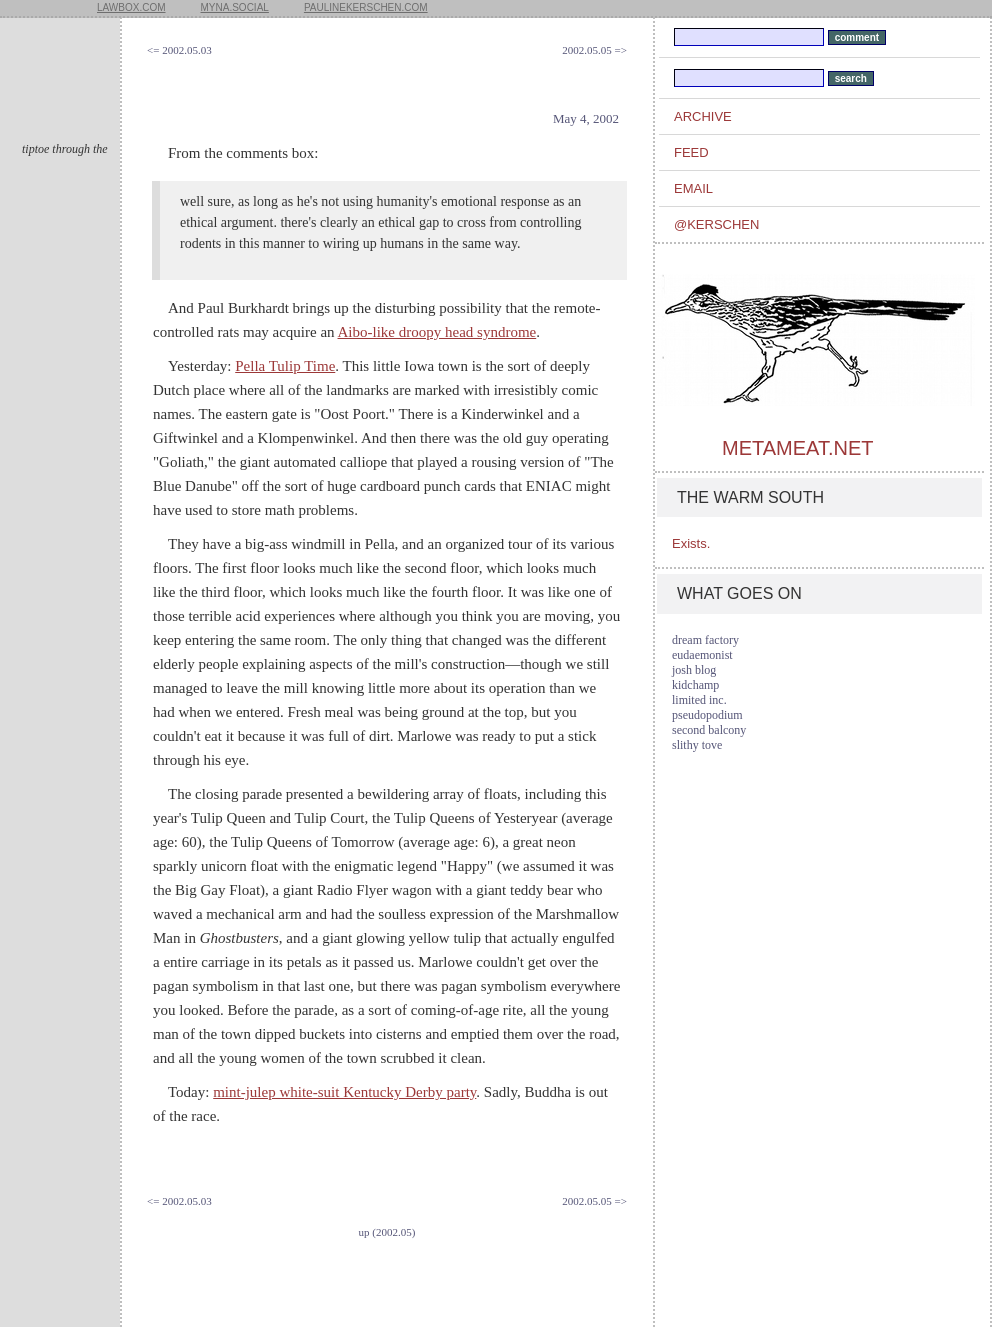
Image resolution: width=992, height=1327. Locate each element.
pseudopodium (707, 715)
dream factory (705, 640)
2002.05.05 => (594, 50)
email (693, 188)
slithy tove (697, 745)
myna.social (235, 7)
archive (703, 116)
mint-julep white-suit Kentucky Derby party (344, 1092)
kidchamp (695, 685)
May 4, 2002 (586, 118)
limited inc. (699, 700)
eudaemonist (702, 655)
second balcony (709, 730)
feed (691, 152)
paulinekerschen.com (366, 7)
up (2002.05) (387, 1232)
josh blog (694, 670)
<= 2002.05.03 (179, 50)
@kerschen (716, 224)
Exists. (691, 543)
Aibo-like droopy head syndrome (437, 332)
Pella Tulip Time (285, 366)
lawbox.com (131, 7)
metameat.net (797, 448)
